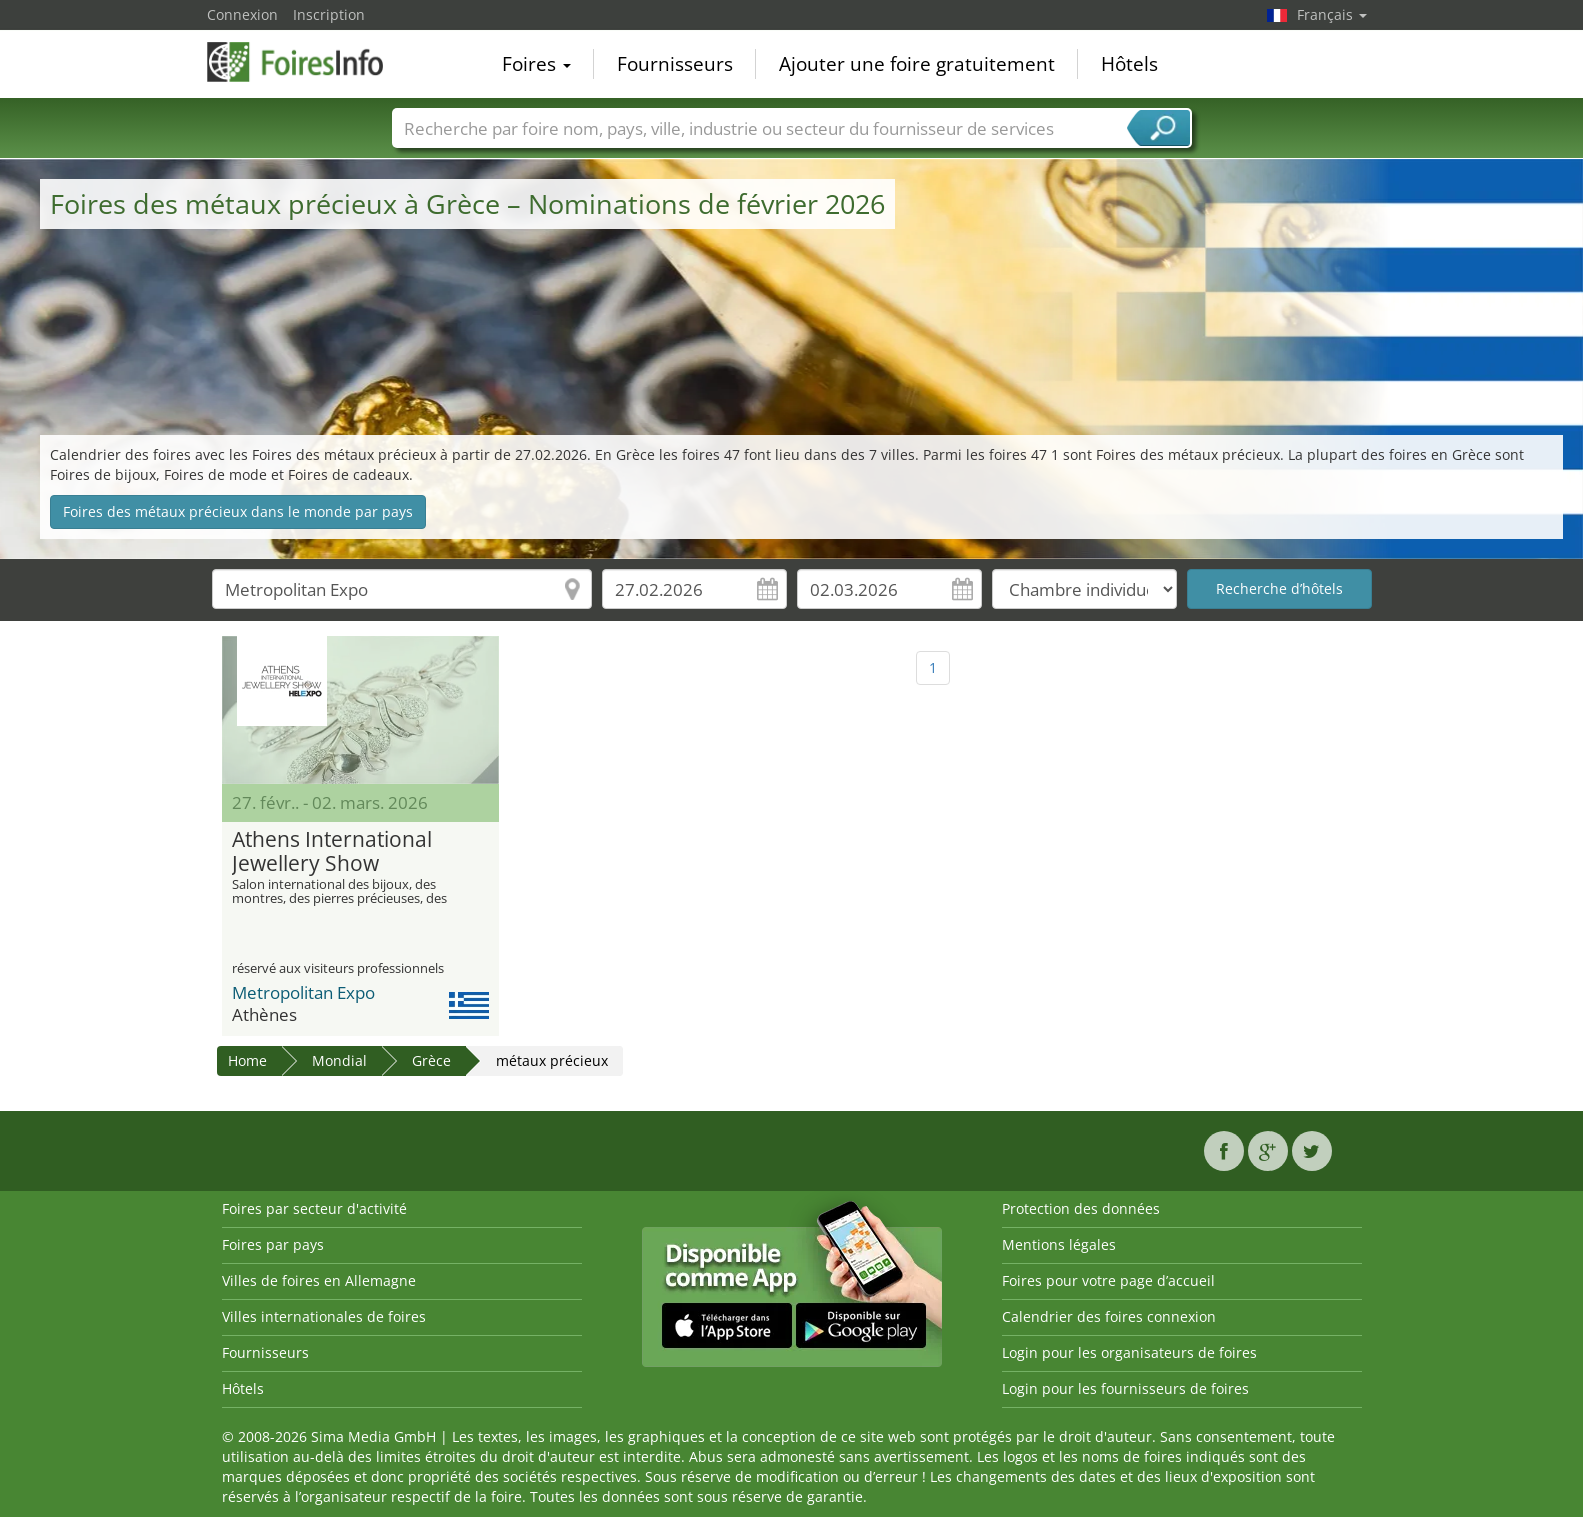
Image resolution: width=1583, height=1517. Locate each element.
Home (247, 1060)
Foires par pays (273, 1244)
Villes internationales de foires (324, 1316)
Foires (536, 64)
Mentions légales (1059, 1244)
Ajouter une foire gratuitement (917, 64)
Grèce (431, 1060)
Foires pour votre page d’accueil (1108, 1280)
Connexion (242, 14)
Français (1332, 14)
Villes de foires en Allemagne (319, 1280)
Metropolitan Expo (303, 992)
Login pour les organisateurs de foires (1129, 1352)
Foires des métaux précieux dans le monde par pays (238, 511)
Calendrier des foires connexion (1109, 1316)
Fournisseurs (675, 64)
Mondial (339, 1060)
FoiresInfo (307, 62)
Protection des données (1081, 1208)
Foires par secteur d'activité (314, 1208)
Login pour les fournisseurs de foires (1125, 1388)
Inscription (329, 14)
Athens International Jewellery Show (332, 852)
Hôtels (1129, 64)
